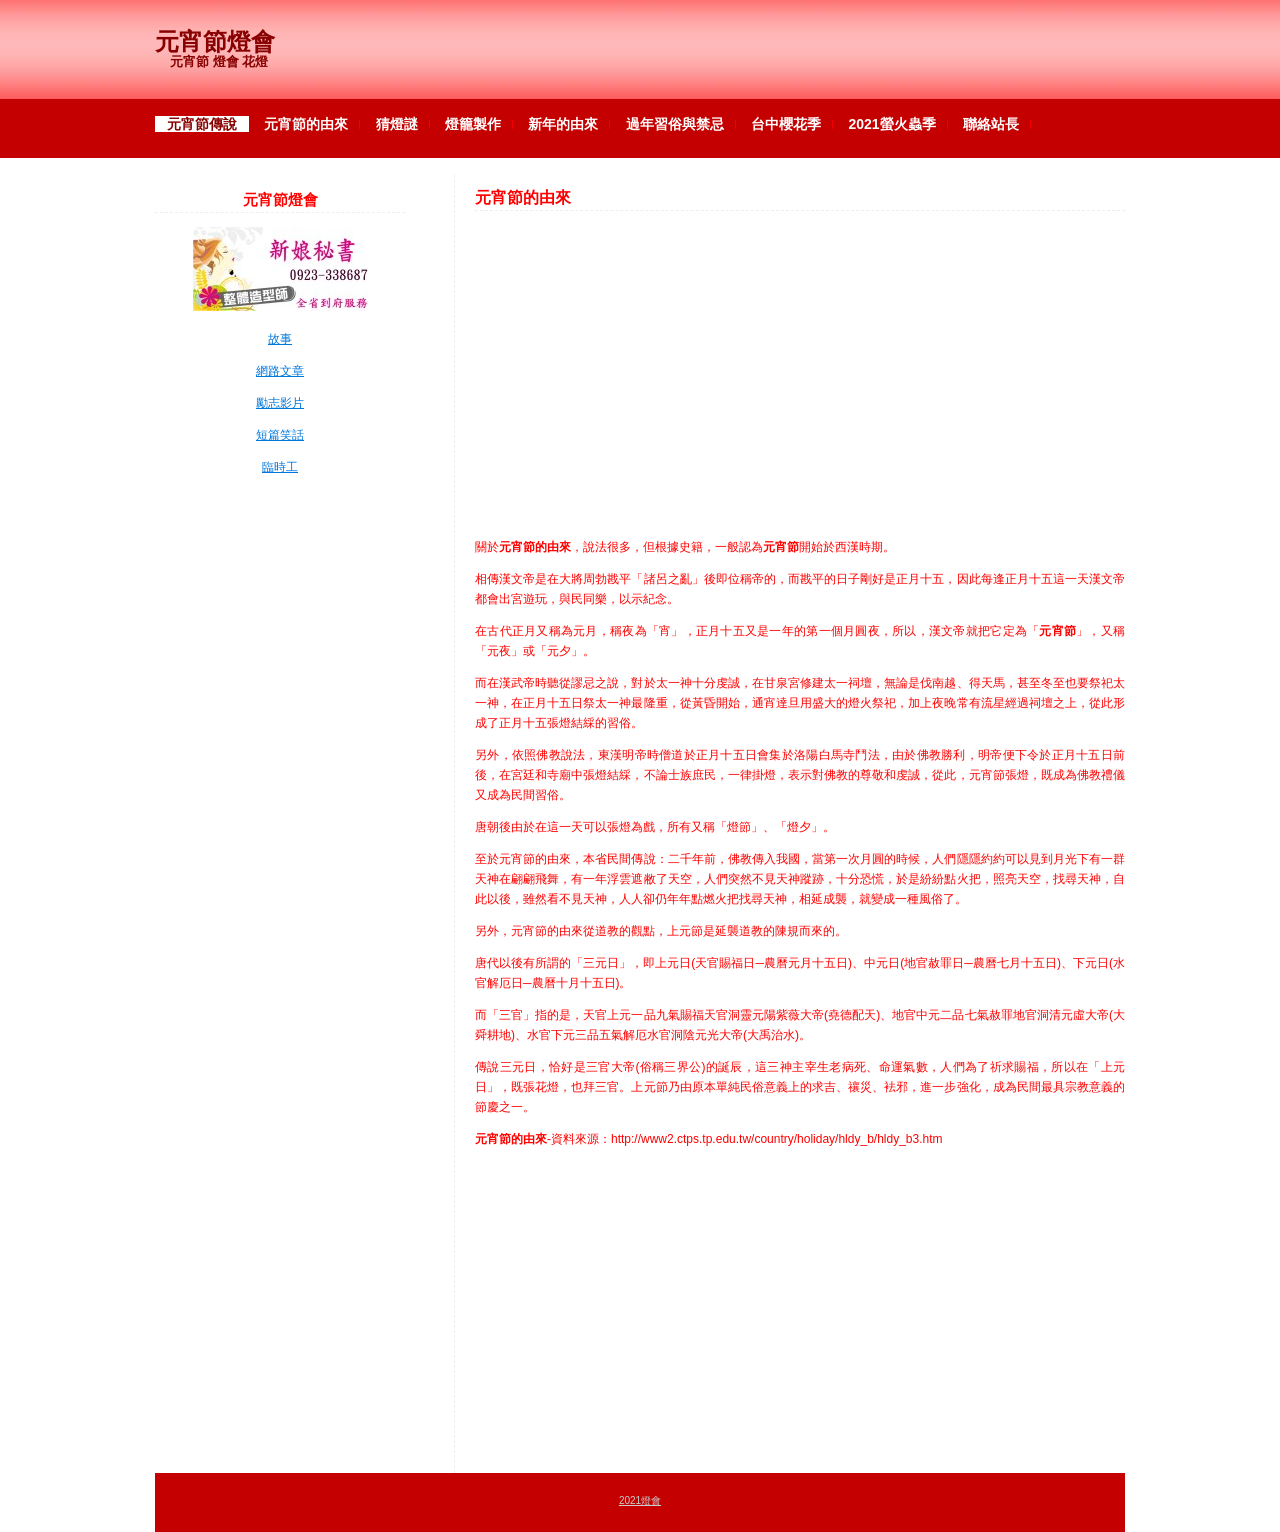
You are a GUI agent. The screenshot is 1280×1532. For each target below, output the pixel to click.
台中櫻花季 (786, 124)
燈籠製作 (473, 124)
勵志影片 (280, 403)
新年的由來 (563, 124)
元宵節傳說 (202, 124)
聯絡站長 (991, 124)
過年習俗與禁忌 (675, 124)
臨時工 (280, 467)
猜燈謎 (397, 124)
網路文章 (280, 371)
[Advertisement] (800, 365)
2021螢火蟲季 (891, 124)
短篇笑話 (280, 435)
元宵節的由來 (306, 124)
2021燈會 (640, 1500)
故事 (280, 339)
